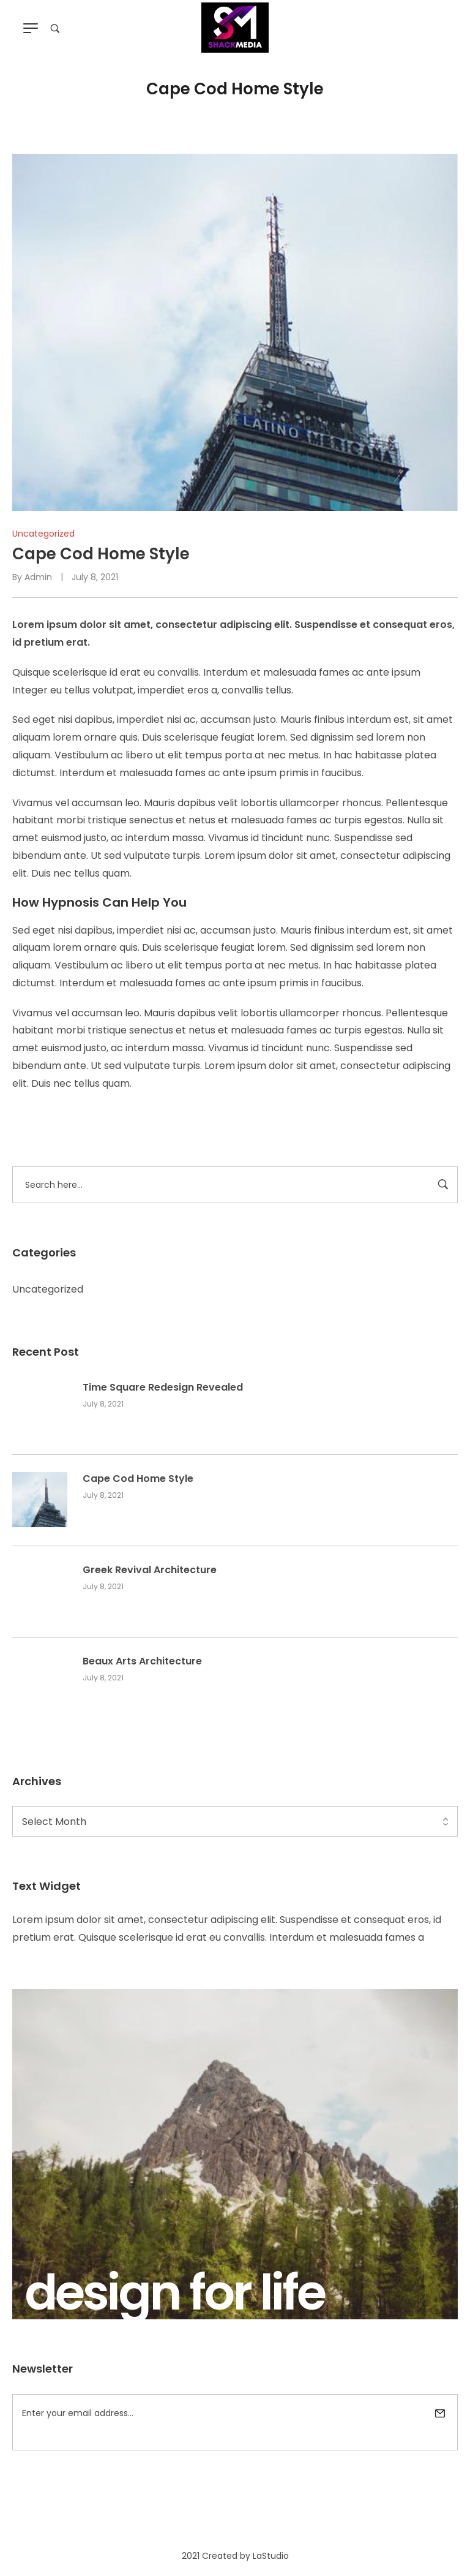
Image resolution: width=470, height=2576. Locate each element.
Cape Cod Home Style (138, 1479)
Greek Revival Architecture (150, 1570)
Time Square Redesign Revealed (163, 1387)
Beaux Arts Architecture (142, 1661)
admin (38, 577)
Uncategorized (47, 1289)
